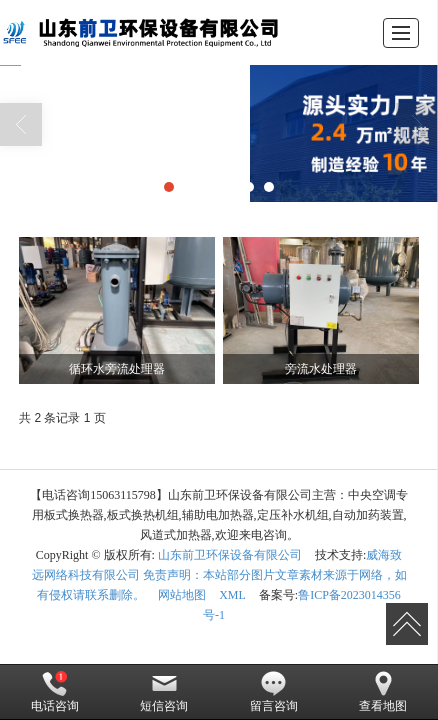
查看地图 (383, 692)
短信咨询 (164, 692)
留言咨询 (274, 692)
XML (232, 595)
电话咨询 (55, 692)
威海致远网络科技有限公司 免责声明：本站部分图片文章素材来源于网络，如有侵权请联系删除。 (219, 575)
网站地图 (182, 595)
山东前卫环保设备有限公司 (230, 555)
